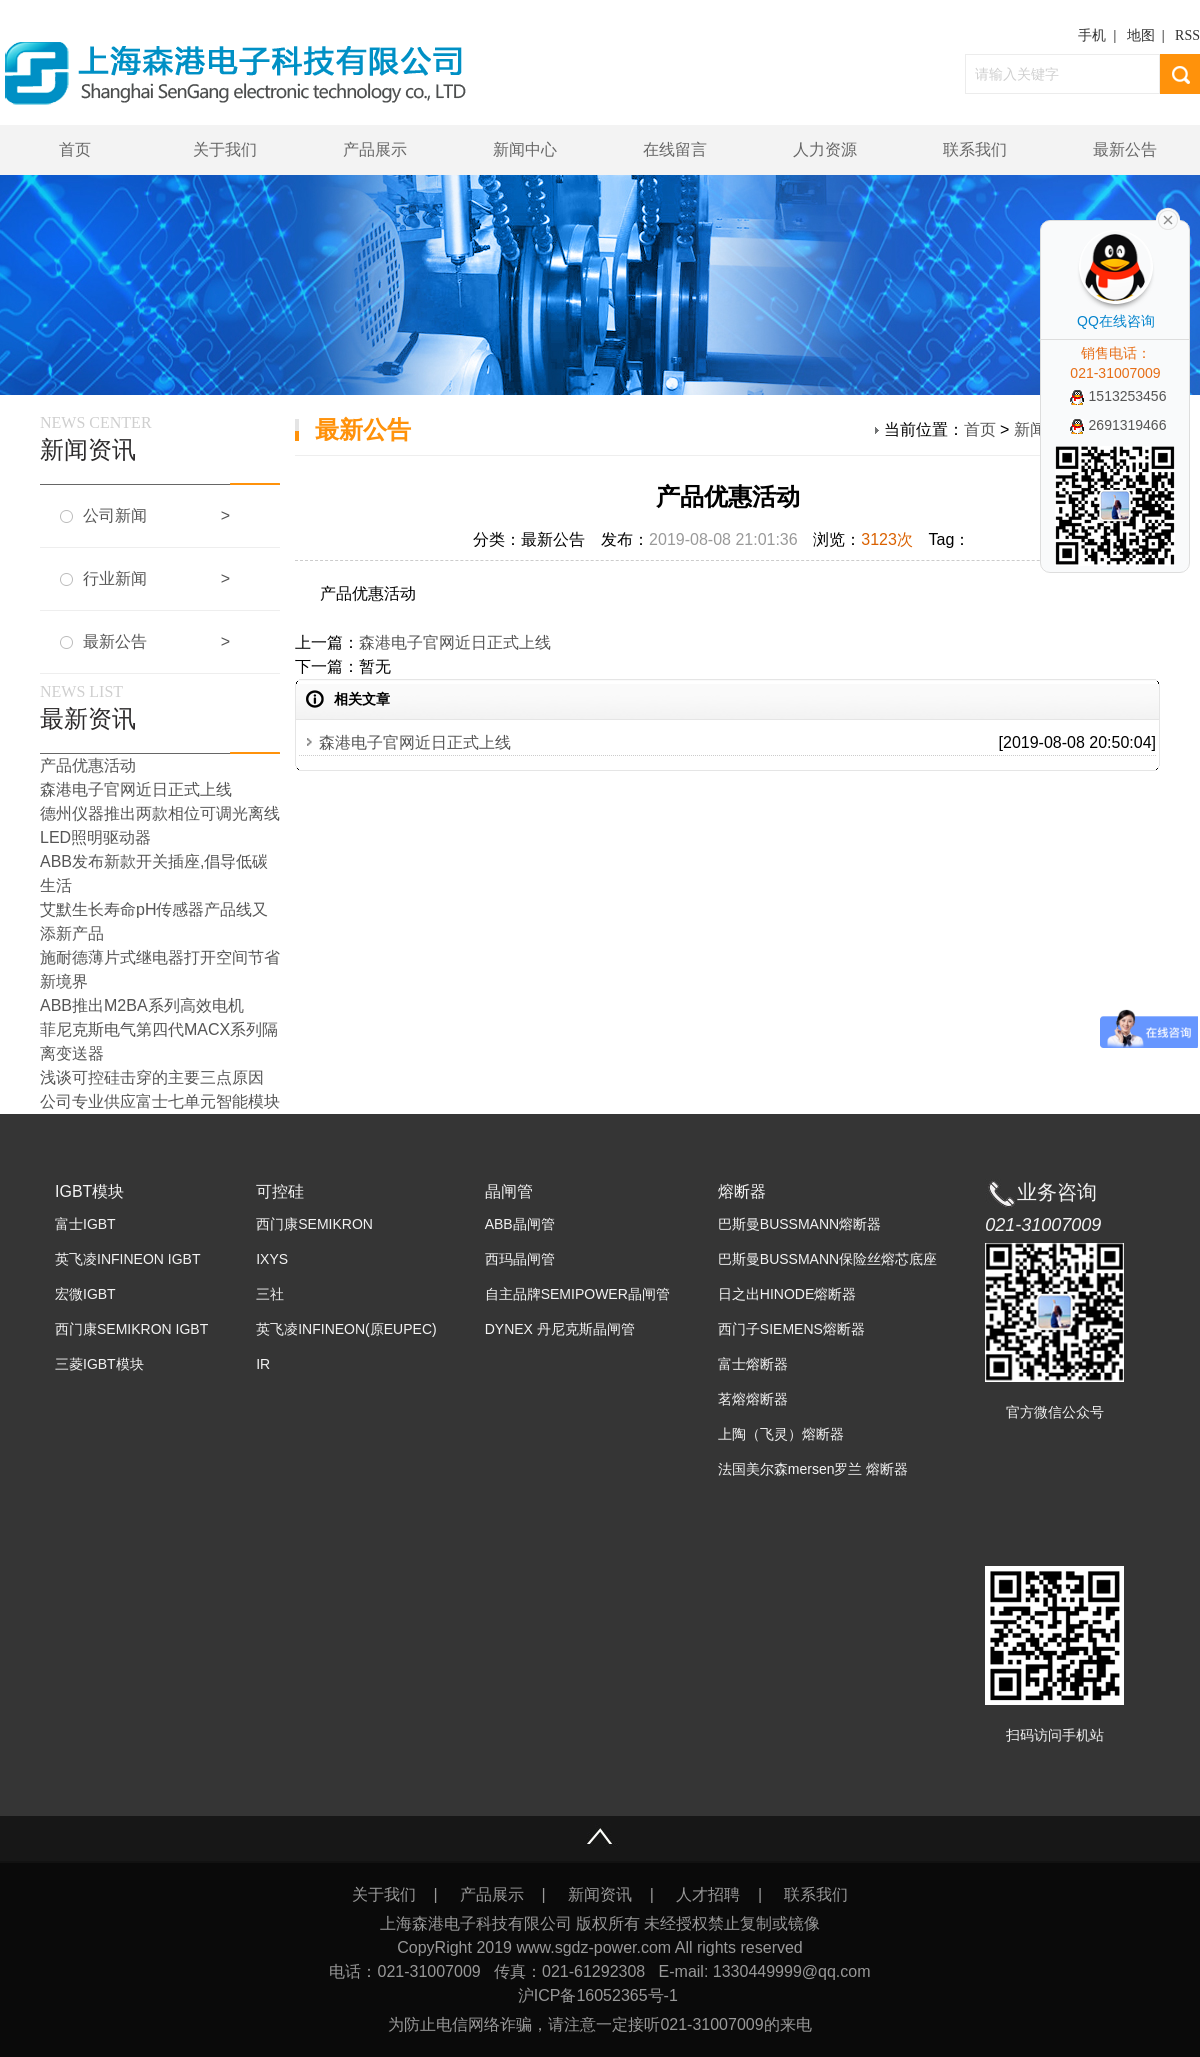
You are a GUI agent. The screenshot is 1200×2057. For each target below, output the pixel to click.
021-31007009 (1043, 1225)
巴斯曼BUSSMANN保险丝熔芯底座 (827, 1259)
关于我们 (225, 149)
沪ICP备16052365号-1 (600, 1995)
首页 (75, 149)
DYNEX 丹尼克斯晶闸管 (560, 1329)
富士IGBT (85, 1224)
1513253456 (1118, 396)
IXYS (272, 1259)
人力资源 (825, 149)
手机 (1092, 35)
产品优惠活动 (88, 765)
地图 (1141, 35)
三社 (270, 1294)
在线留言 (675, 149)
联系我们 (975, 149)
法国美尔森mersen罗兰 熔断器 (813, 1469)
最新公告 (1125, 149)
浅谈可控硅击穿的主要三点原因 (152, 1077)
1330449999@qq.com (792, 1971)
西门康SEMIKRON (314, 1224)
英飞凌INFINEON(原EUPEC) (346, 1329)
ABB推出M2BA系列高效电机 (142, 1005)
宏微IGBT (85, 1294)
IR (263, 1364)
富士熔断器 (753, 1364)
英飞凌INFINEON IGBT (127, 1259)
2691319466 (1118, 425)
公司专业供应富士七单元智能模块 (160, 1101)
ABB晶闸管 (520, 1224)
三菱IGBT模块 (99, 1364)
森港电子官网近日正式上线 (455, 642)
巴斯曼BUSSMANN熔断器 (799, 1224)
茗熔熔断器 (753, 1399)
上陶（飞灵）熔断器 (781, 1434)
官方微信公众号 (1055, 1412)
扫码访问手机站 (1055, 1735)
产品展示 (375, 149)
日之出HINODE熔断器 (787, 1294)
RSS (1187, 35)
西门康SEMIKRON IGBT (131, 1329)
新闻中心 (525, 149)
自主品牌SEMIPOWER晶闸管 (577, 1294)
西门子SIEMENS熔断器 (791, 1329)
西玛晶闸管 (520, 1259)
